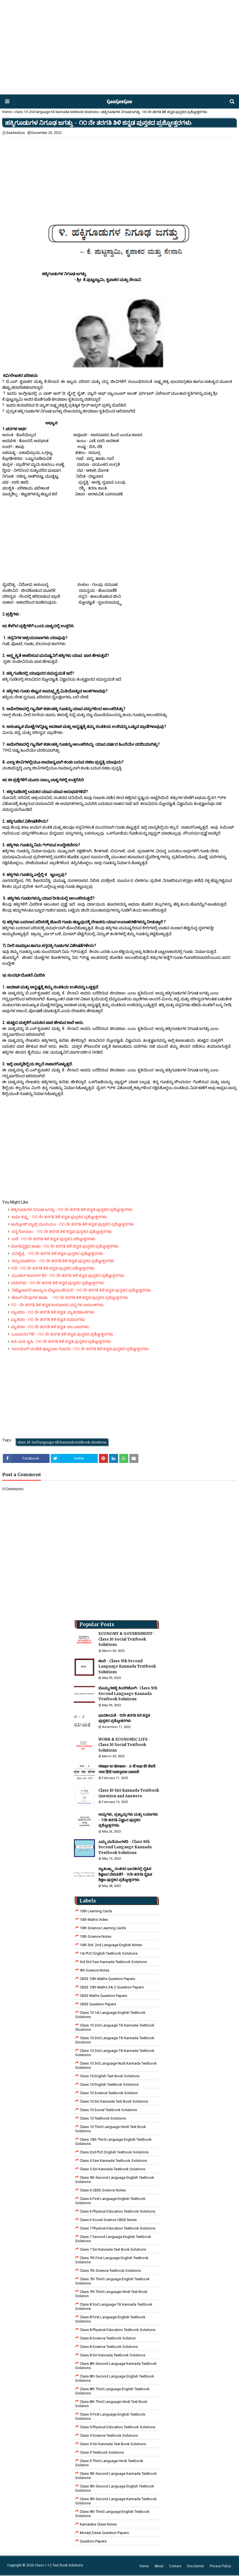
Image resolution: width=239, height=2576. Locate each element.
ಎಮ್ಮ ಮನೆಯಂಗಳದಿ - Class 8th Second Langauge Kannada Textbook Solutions (125, 1847)
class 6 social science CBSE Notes (108, 2220)
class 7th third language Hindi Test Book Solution (111, 2294)
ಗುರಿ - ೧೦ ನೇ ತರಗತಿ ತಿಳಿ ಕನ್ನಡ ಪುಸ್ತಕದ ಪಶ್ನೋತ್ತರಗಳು (52, 1268)
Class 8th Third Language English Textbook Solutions (112, 2391)
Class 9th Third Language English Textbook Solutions (112, 2513)
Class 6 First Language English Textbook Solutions (110, 2201)
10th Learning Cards (96, 1911)
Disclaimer (195, 2566)
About (158, 2566)
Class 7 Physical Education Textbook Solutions (117, 2228)
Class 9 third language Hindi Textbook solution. (109, 2463)
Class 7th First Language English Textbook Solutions (112, 2260)
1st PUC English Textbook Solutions (109, 1953)
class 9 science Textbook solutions (109, 2435)
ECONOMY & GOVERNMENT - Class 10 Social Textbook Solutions (126, 1639)
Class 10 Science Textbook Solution (109, 2093)
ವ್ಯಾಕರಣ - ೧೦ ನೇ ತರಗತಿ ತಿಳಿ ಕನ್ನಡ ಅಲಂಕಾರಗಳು (50, 1327)
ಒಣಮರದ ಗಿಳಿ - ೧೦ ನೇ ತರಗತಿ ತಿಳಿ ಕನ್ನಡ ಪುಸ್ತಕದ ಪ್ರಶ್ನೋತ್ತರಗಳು (62, 1334)
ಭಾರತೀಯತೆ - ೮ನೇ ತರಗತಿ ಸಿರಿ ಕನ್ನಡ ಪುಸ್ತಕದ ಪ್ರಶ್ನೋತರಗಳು (124, 1718)
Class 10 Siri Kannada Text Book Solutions (114, 2101)
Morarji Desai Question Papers (104, 2533)
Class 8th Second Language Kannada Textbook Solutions (116, 2365)
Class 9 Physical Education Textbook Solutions (117, 2427)
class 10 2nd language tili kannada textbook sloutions (56, 112)
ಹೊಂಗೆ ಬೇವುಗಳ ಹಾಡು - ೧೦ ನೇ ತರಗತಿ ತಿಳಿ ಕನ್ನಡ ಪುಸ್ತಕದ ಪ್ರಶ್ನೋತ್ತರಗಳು (69, 1297)
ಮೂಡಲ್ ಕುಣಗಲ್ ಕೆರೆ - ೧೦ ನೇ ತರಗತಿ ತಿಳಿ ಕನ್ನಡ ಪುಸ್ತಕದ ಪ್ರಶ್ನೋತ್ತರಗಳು (67, 1275)
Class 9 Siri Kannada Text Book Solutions (113, 2444)
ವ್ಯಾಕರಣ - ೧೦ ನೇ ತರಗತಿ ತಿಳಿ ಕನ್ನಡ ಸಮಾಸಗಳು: (48, 1319)
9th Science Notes (94, 1970)
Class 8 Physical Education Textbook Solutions (117, 2330)
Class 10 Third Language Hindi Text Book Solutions (110, 2129)
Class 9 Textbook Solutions (102, 2452)
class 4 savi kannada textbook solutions (113, 2160)
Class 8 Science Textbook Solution (108, 2338)
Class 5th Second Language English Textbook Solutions (114, 2179)
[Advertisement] (118, 47)
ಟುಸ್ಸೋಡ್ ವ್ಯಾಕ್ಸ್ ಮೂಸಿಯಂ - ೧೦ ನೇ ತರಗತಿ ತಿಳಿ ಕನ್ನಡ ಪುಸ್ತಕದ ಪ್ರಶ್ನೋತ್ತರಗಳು (72, 1224)
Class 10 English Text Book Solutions (110, 2076)
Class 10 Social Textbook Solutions (108, 2110)
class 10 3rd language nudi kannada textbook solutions (116, 2065)
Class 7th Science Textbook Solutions (110, 2270)
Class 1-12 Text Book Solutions (59, 2565)
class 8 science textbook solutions (109, 2347)
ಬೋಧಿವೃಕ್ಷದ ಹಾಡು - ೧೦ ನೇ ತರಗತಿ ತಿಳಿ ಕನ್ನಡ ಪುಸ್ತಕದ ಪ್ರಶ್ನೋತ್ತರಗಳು (64, 1246)
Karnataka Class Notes (98, 2524)
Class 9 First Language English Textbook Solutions (110, 2416)
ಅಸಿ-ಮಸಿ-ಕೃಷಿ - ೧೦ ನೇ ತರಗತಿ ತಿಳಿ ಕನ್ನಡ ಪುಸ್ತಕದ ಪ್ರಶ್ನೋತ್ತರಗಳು (61, 1341)
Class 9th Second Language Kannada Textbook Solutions (116, 2475)
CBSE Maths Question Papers (103, 1996)
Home (7, 112)
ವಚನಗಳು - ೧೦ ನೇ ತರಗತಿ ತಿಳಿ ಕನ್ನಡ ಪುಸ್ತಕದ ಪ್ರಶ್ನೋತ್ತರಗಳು (57, 1283)
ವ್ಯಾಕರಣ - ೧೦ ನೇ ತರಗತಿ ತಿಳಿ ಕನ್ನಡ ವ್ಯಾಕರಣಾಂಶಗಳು (52, 1312)
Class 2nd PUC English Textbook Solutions (114, 2152)
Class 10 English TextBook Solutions (109, 2084)
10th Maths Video (94, 1919)
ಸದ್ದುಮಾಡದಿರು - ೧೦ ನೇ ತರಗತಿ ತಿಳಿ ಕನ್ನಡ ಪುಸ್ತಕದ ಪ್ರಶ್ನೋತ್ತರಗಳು (62, 1261)
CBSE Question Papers (98, 2004)
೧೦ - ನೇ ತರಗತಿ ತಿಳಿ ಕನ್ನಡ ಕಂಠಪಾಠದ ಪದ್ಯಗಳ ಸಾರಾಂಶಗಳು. (57, 1305)
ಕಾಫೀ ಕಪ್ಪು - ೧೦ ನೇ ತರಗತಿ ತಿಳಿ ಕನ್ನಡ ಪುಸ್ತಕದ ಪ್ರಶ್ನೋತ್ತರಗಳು (59, 1217)
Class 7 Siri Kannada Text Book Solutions (113, 2249)
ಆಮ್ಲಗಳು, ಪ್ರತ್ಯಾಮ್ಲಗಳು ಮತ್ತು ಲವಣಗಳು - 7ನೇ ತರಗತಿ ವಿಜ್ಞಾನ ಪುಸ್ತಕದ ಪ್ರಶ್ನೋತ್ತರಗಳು (128, 1820)
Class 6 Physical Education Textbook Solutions (117, 2211)
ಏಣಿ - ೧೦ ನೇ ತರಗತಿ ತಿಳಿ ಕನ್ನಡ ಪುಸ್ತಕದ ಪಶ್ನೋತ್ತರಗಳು (56, 1239)
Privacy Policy (220, 2566)
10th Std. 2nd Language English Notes (111, 1945)
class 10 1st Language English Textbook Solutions (110, 2014)
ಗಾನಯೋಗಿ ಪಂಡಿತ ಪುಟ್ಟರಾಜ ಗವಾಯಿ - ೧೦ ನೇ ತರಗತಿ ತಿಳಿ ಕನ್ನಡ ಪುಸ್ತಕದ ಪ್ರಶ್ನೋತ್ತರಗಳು (80, 1349)
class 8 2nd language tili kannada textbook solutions (113, 2306)
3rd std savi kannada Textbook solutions (113, 1962)
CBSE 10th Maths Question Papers (107, 1979)
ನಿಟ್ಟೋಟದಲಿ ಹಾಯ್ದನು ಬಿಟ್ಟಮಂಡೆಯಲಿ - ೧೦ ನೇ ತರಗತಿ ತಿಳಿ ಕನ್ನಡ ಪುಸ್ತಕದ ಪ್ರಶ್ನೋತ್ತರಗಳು (81, 1290)
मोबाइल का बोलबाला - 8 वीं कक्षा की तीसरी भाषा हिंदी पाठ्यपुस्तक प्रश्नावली (126, 1769)
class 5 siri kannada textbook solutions (112, 2169)
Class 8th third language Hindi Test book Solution (111, 2404)
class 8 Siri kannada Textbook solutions (112, 2355)
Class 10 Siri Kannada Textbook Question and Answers (128, 1793)
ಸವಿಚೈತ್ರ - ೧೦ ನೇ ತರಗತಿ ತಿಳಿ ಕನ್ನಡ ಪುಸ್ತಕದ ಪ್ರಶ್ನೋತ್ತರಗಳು (57, 1253)
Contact (175, 2566)
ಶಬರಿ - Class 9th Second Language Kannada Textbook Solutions (127, 1666)
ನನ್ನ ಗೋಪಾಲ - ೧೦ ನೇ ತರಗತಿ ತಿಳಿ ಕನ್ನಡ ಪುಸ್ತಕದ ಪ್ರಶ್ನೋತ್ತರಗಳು (62, 1231)
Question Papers (93, 2541)
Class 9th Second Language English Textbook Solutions (114, 2488)
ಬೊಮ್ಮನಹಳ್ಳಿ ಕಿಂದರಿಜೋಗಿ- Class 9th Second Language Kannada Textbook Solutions (127, 1693)
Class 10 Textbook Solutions (103, 2118)
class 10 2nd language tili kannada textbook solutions (114, 2053)
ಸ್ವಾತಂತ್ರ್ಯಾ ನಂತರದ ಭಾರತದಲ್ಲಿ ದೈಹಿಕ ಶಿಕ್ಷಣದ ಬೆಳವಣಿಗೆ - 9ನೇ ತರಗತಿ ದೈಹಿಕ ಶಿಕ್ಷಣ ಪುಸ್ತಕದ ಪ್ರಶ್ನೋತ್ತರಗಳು (125, 1874)
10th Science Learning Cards (103, 1928)
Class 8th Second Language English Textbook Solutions (114, 2378)
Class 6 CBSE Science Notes (103, 2190)
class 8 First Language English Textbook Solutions (110, 2319)
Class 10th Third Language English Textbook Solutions (113, 2141)
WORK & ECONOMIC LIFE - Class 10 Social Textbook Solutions (124, 1745)
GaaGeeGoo (15, 133)
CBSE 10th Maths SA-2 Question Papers (112, 1987)
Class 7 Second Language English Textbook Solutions (113, 2239)
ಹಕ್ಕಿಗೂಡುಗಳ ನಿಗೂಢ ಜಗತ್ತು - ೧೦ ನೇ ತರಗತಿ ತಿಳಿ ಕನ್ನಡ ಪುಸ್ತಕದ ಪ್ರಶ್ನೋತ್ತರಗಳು (71, 1209)
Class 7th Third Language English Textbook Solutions (112, 2281)
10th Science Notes (95, 1936)
